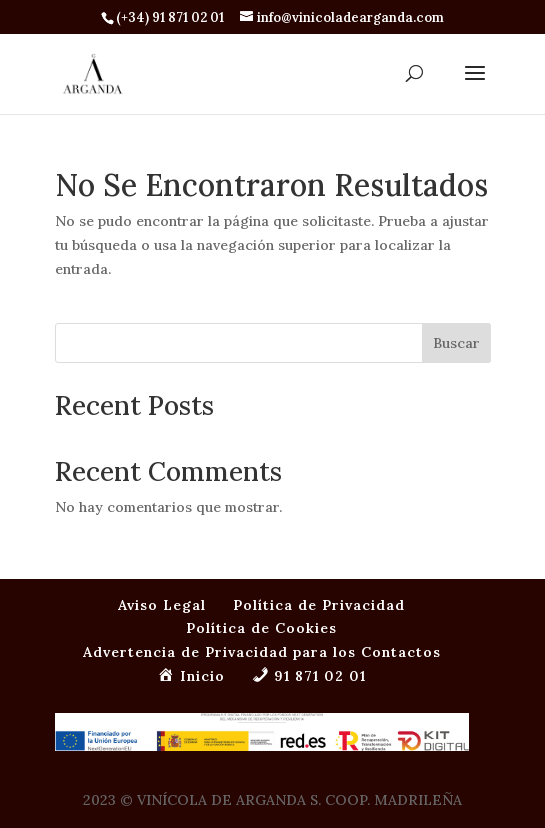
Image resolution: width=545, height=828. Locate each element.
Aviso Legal (162, 605)
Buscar (456, 343)
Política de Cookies (261, 628)
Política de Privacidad (319, 605)
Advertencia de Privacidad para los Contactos (262, 652)
